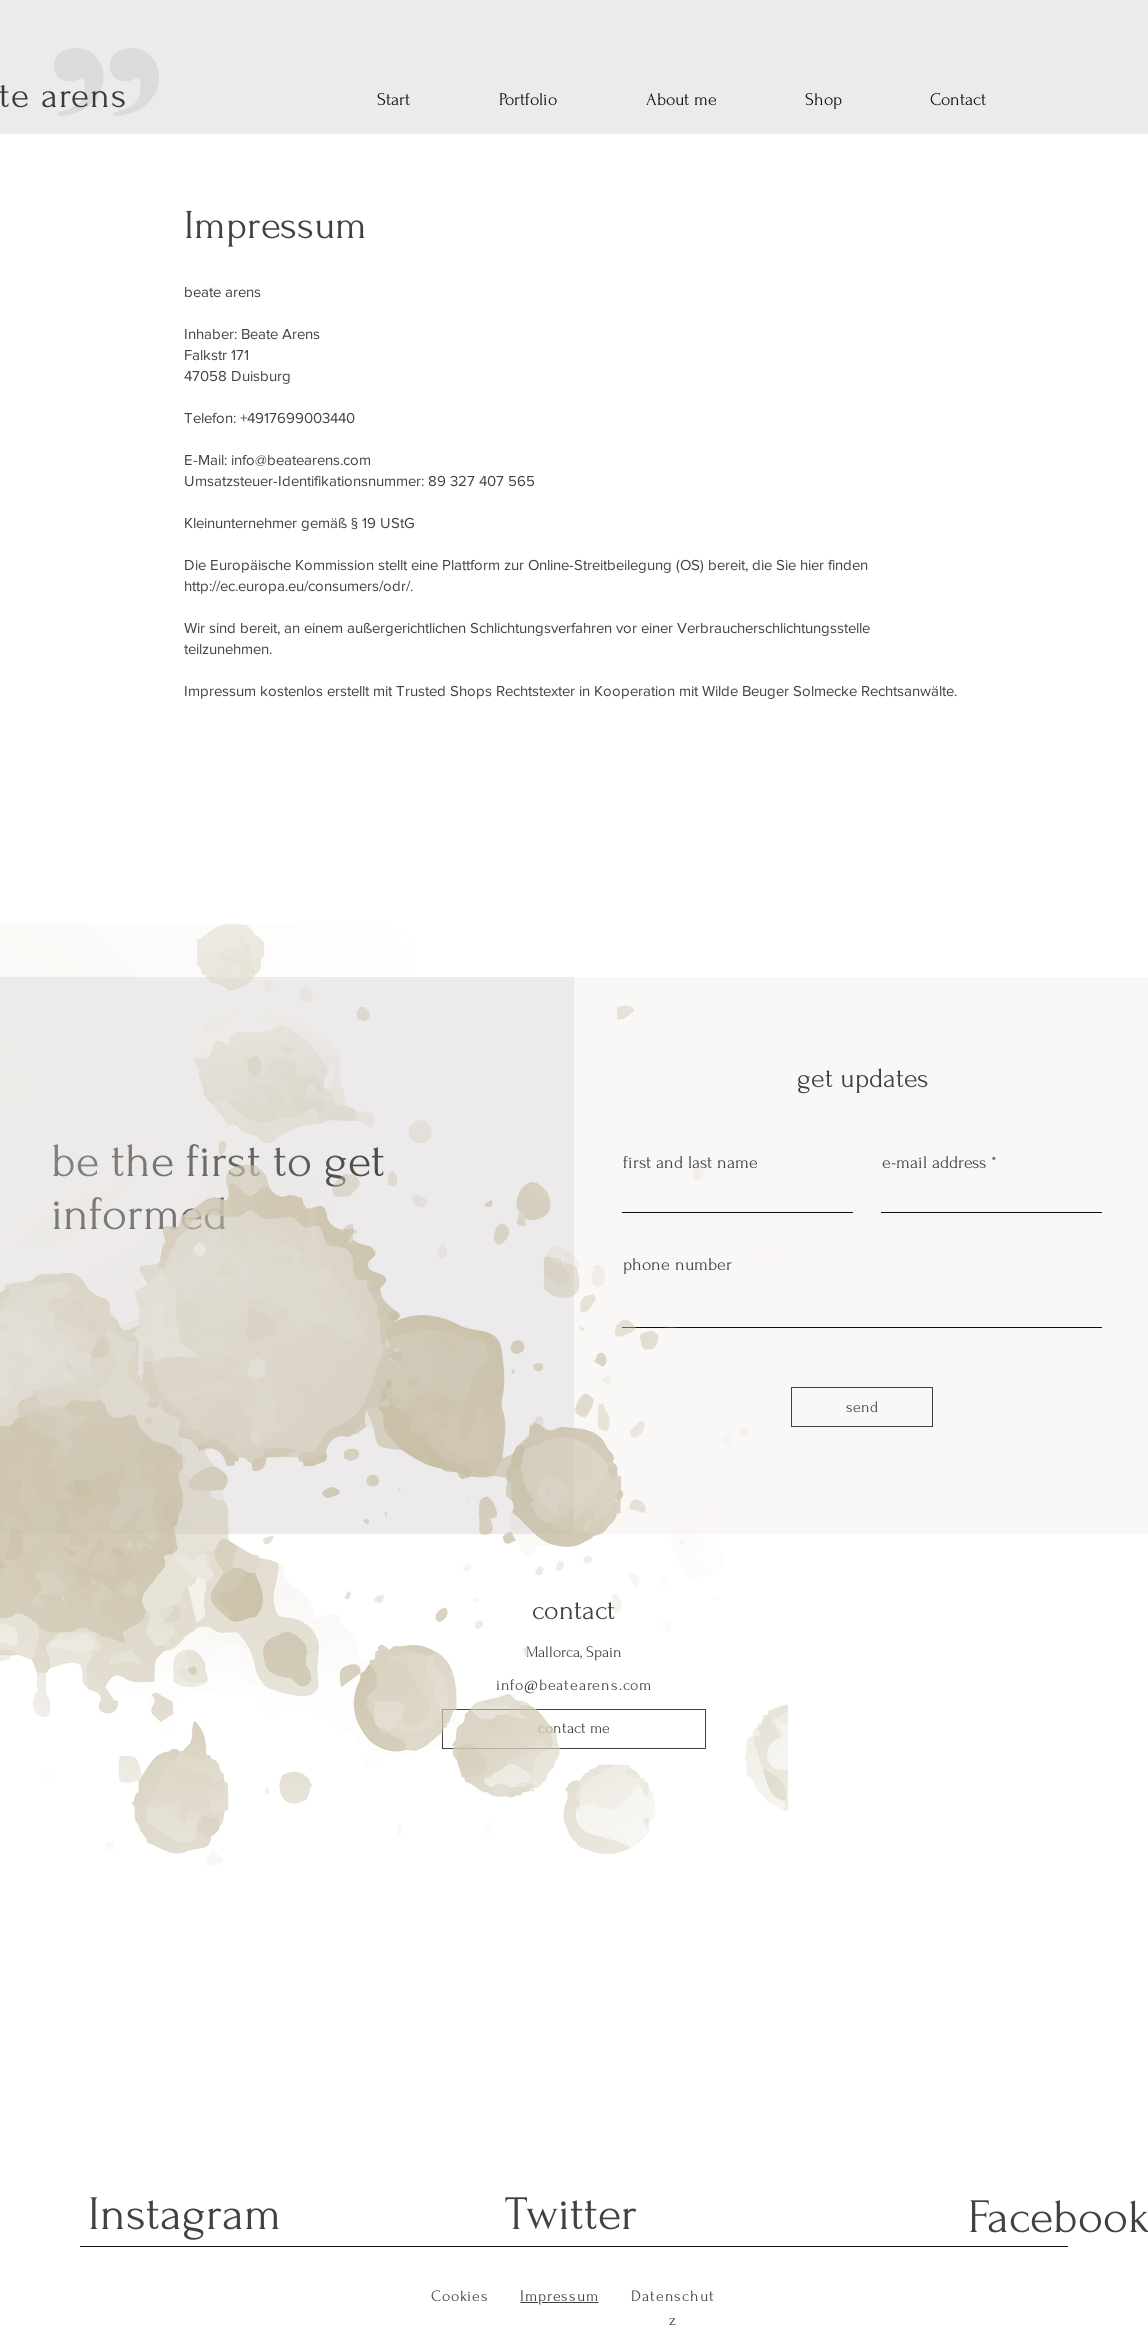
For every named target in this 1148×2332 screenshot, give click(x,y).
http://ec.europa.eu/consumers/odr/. (300, 585)
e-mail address (934, 1163)
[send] (862, 1407)
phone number (677, 1265)
